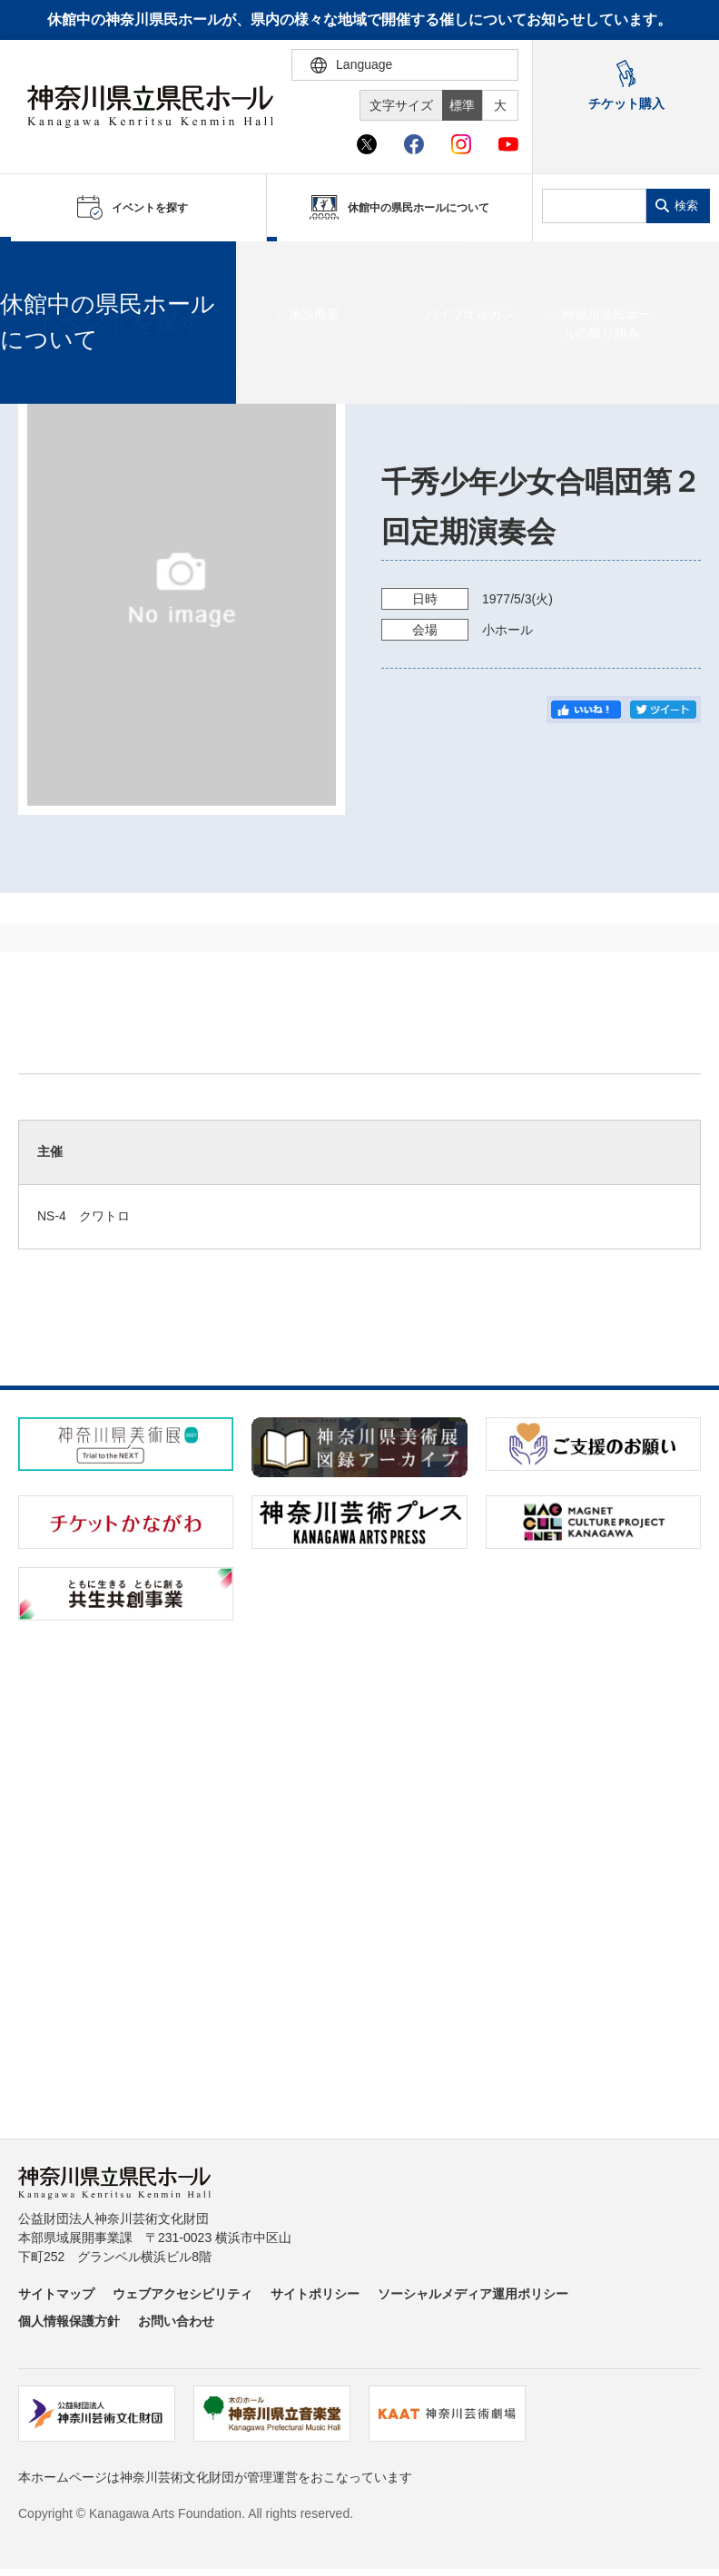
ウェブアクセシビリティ (182, 2294)
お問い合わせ (176, 2321)
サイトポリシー (315, 2294)
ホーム (43, 264)
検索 (686, 205)
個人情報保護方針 (69, 2321)
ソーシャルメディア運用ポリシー (473, 2294)
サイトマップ (56, 2294)
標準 (462, 105)
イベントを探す (113, 264)
